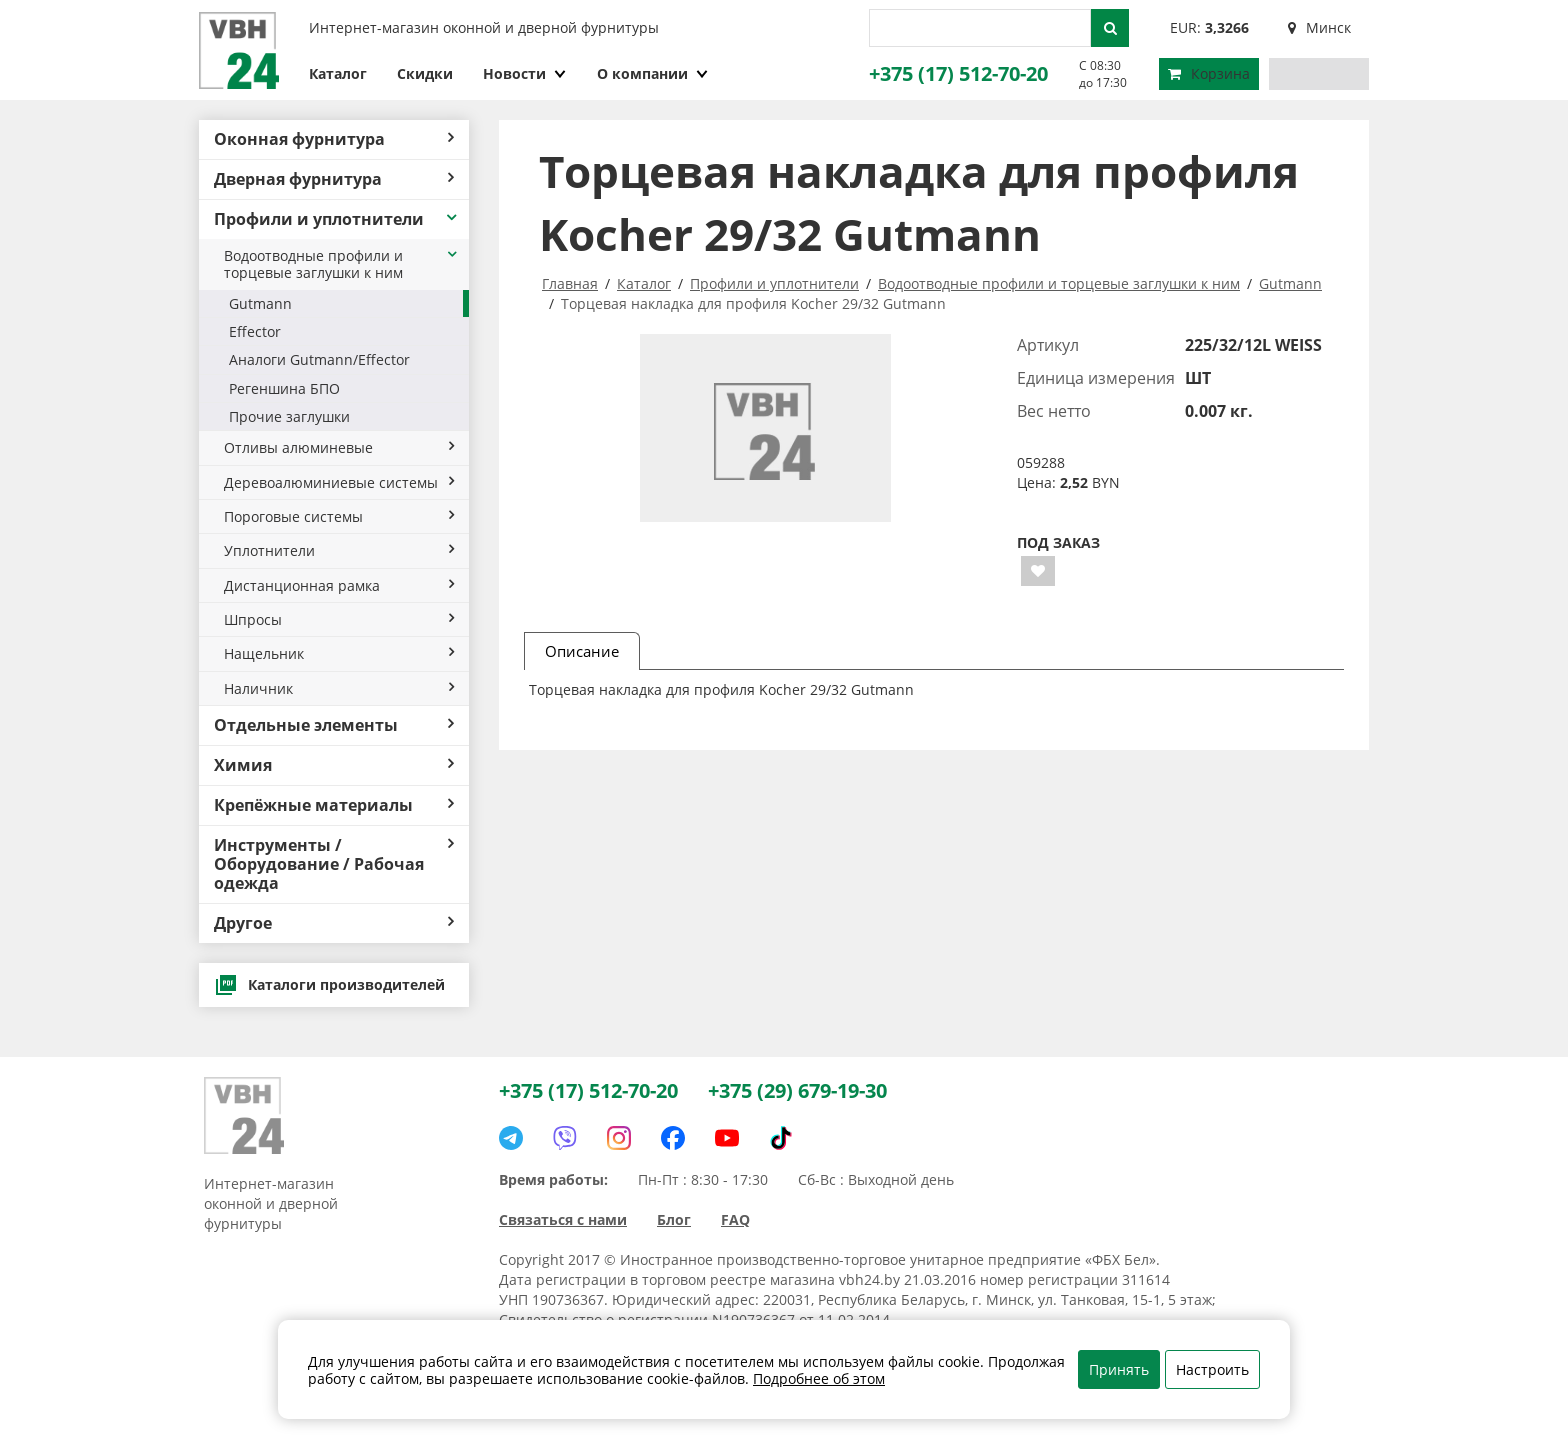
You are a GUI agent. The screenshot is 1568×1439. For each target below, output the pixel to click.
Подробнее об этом (819, 1378)
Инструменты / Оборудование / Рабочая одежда (334, 864)
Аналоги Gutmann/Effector (319, 359)
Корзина (1209, 73)
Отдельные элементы (334, 725)
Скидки (425, 73)
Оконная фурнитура (334, 139)
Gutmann (260, 303)
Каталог (338, 73)
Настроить (1212, 1369)
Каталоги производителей (329, 985)
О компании (653, 73)
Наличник (339, 688)
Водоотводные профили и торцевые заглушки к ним (341, 264)
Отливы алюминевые (339, 447)
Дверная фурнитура (334, 179)
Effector (255, 331)
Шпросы (339, 619)
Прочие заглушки (289, 416)
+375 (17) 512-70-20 (958, 73)
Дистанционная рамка (339, 585)
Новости (525, 73)
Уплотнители (339, 550)
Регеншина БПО (284, 388)
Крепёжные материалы (334, 805)
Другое (334, 923)
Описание (582, 651)
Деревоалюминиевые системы (339, 482)
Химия (334, 765)
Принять (1119, 1369)
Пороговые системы (339, 516)
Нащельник (339, 653)
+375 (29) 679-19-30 (797, 1090)
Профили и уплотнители (336, 219)
